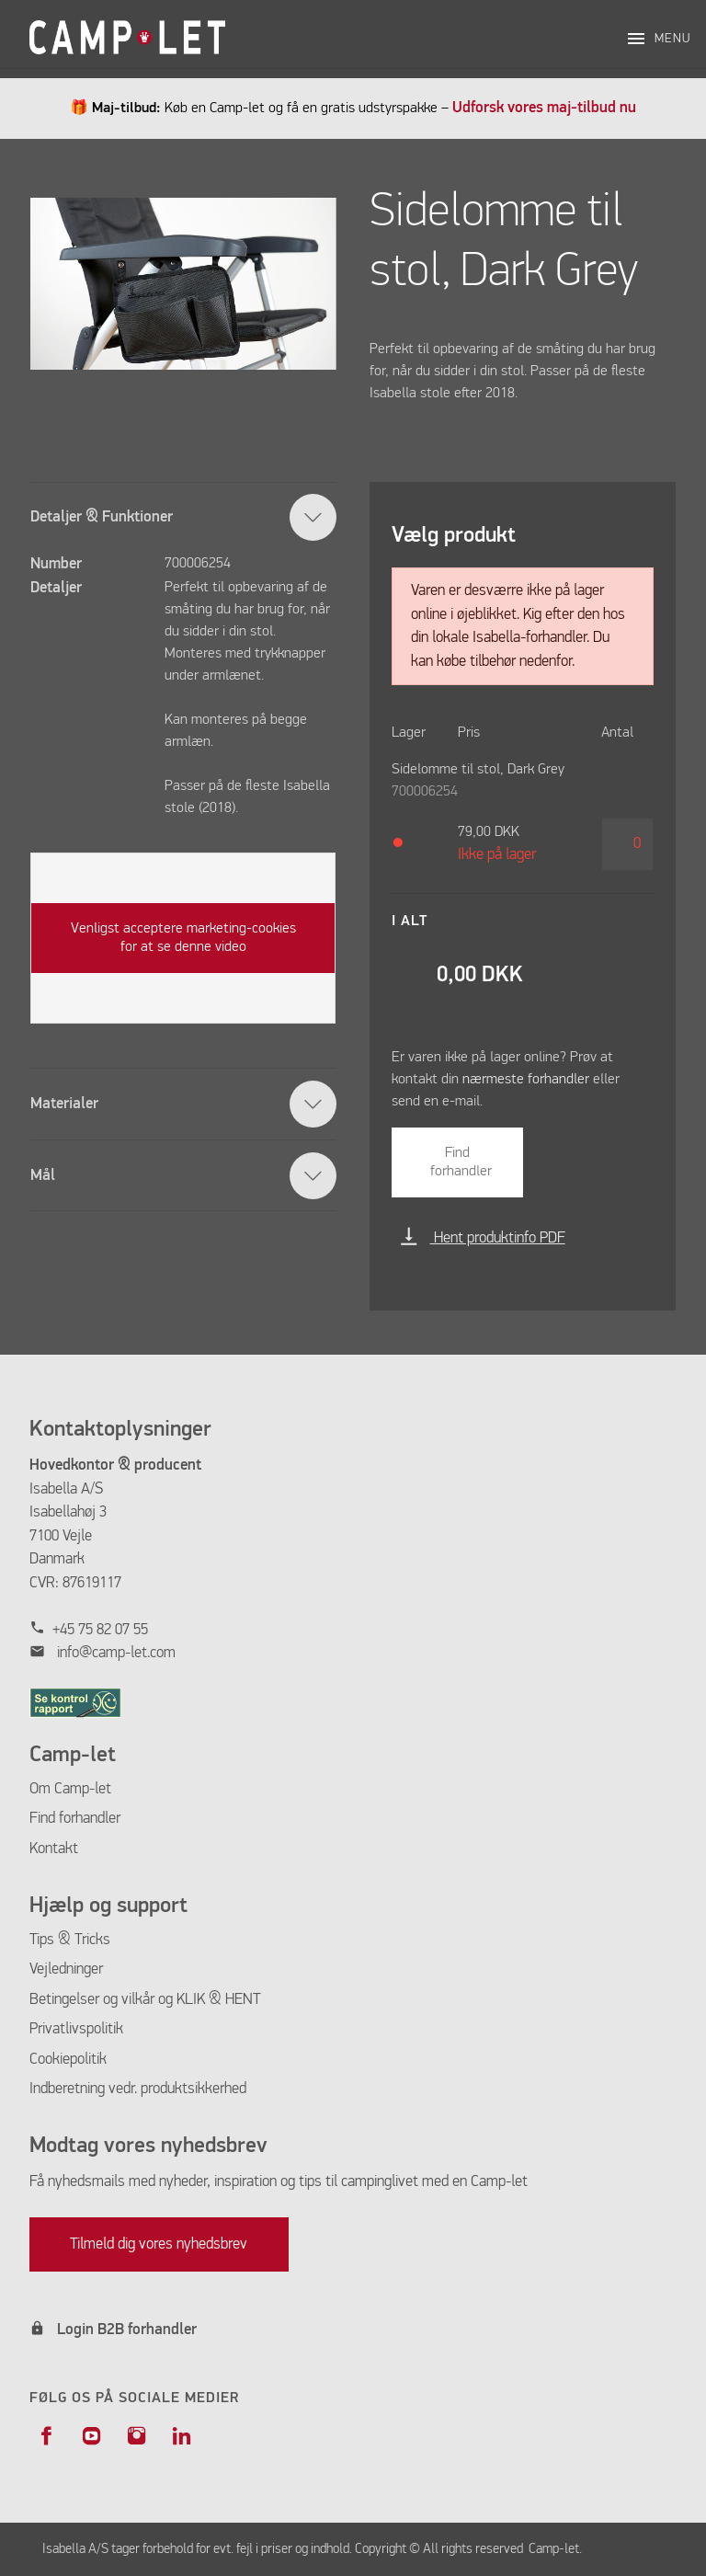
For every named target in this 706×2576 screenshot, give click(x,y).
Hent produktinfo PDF (482, 1238)
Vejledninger (66, 1969)
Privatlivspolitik (76, 2029)
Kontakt (53, 1849)
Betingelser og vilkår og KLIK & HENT (145, 2000)
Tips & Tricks (69, 1940)
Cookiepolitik (68, 2059)
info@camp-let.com (116, 1653)
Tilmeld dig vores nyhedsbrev (158, 2244)
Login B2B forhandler (127, 2330)
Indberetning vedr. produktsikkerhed (137, 2089)
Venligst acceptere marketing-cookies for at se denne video (183, 938)
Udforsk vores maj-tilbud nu (544, 108)
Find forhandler (461, 1162)
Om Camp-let (70, 1789)
